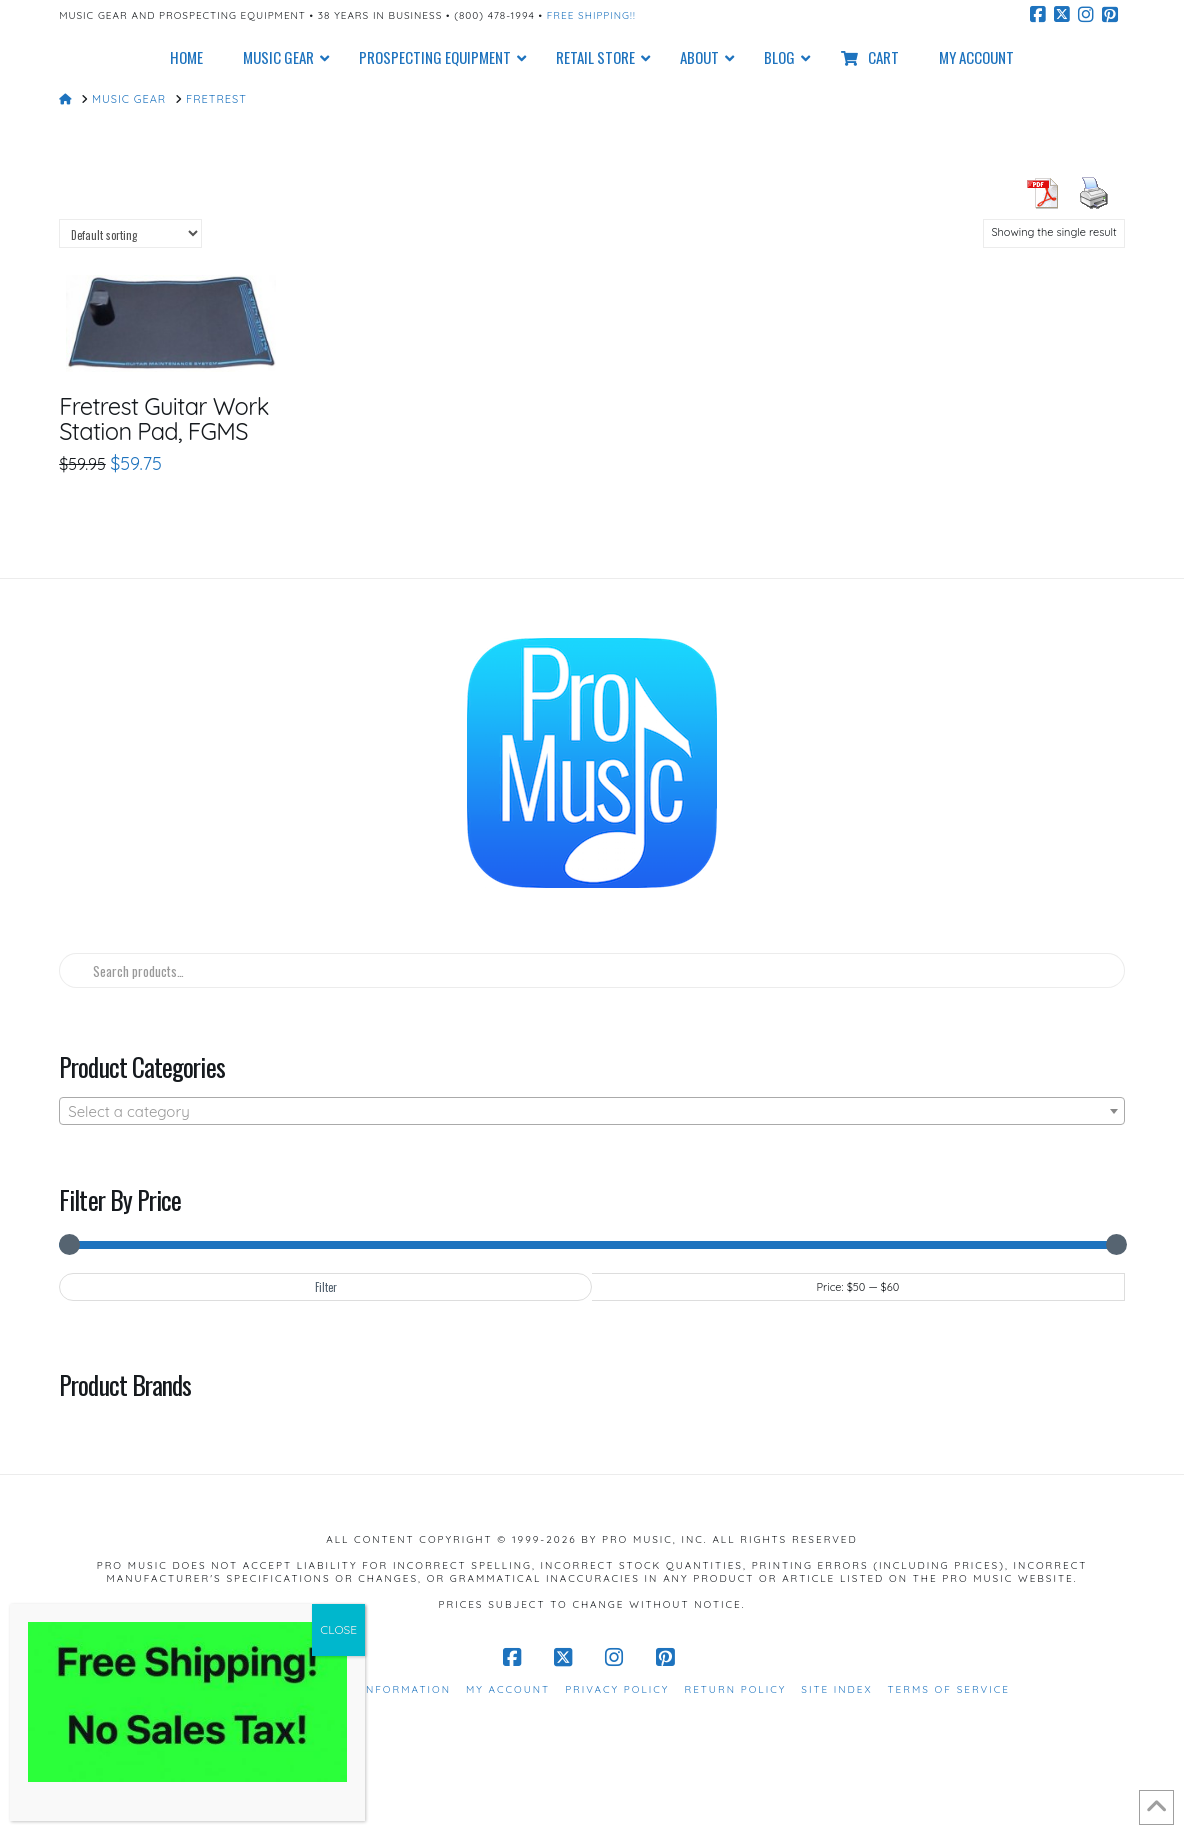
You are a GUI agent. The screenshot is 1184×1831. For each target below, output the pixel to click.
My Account (508, 1689)
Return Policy (735, 1689)
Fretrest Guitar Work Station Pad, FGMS (163, 418)
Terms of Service (949, 1689)
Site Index (836, 1689)
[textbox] (592, 1112)
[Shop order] (130, 233)
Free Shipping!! (591, 15)
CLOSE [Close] (338, 1629)
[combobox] (592, 1111)
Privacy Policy (617, 1689)
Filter (326, 1287)
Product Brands (125, 1384)
